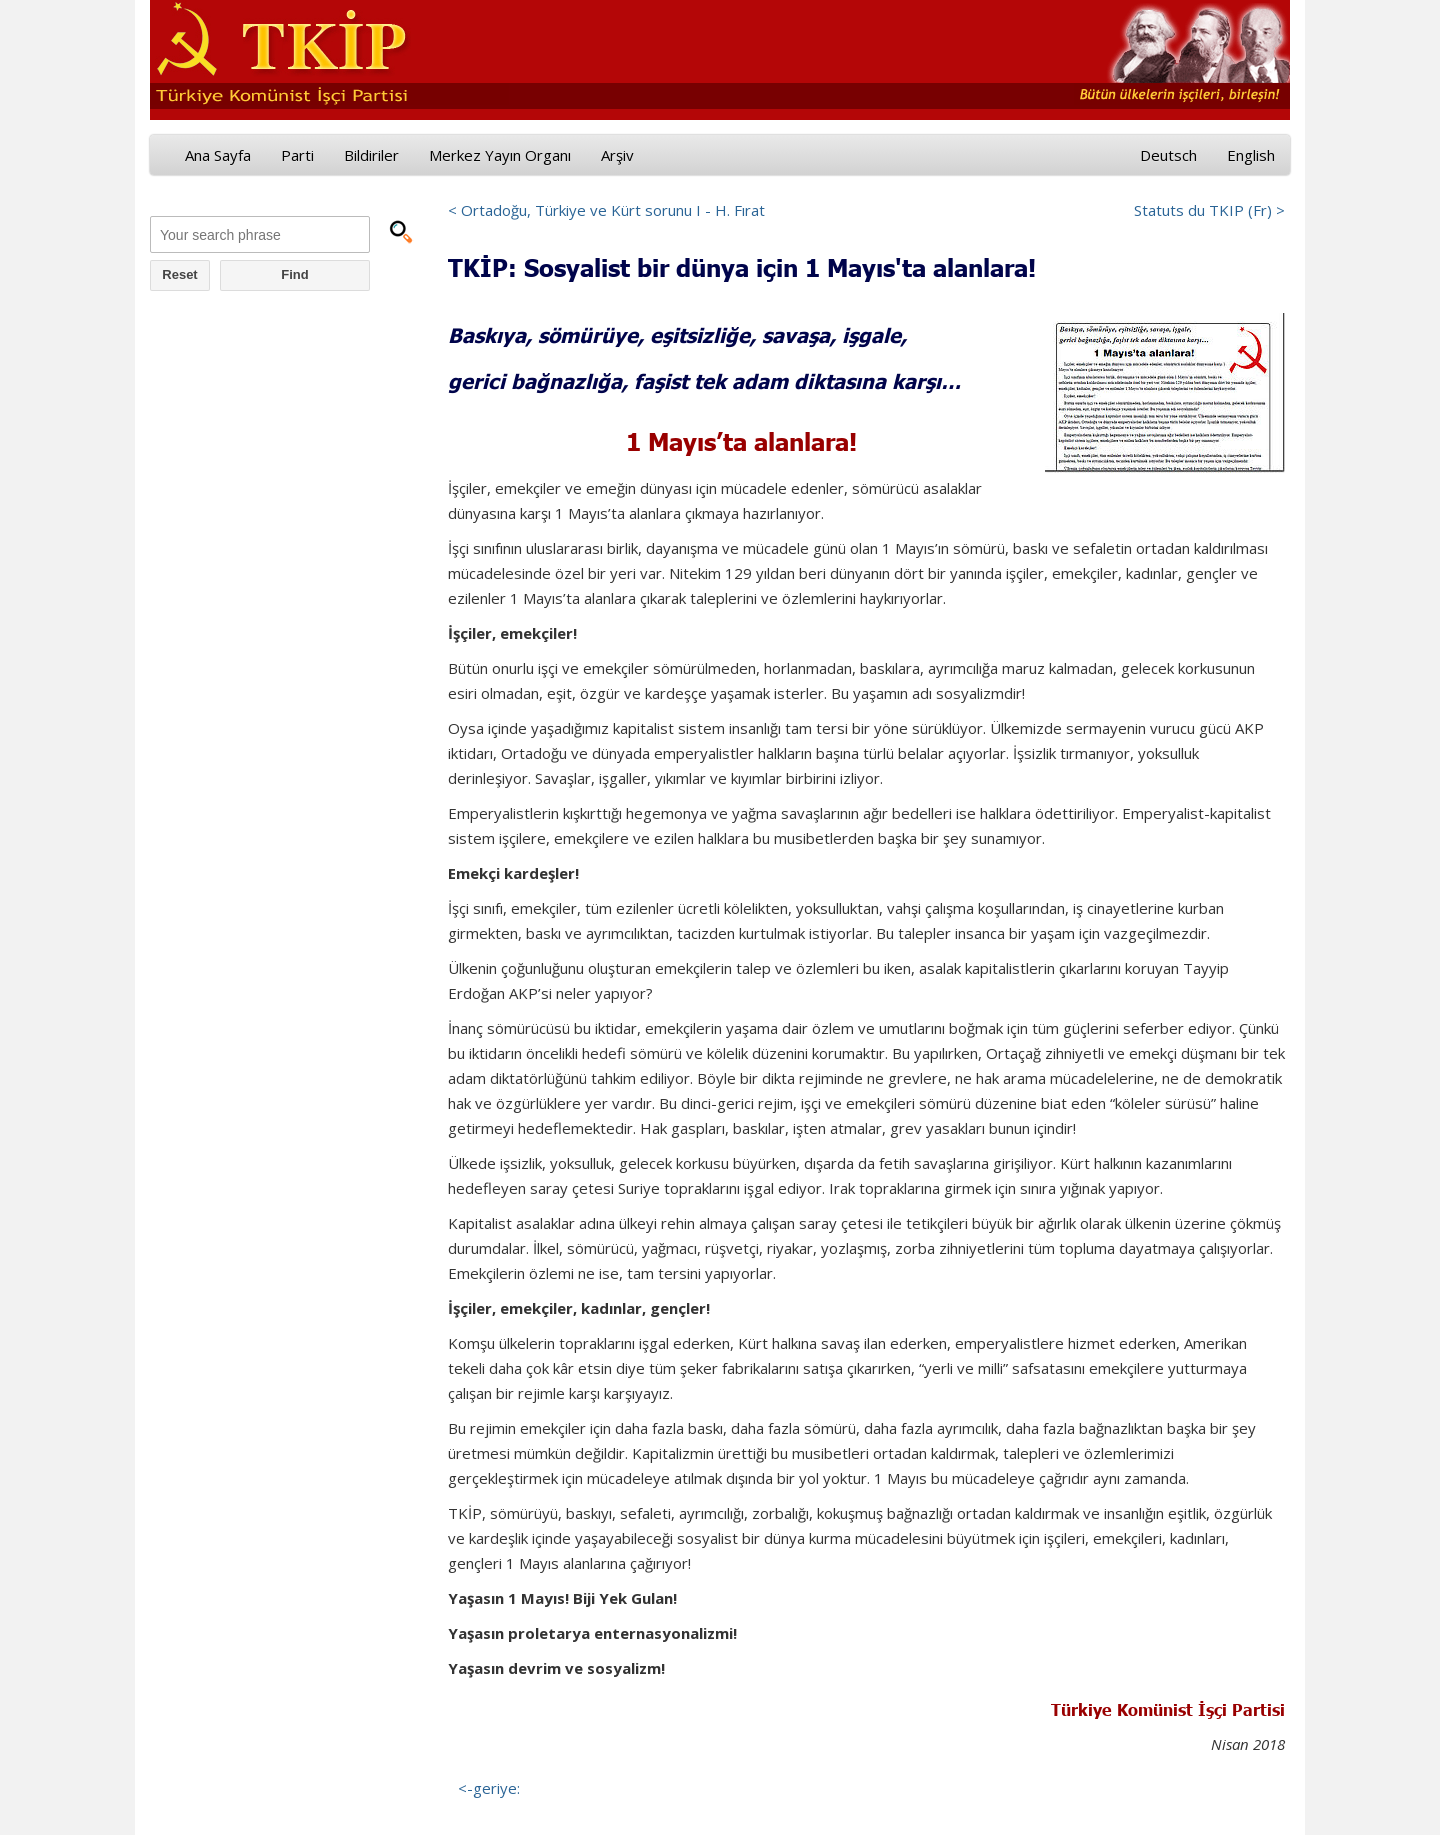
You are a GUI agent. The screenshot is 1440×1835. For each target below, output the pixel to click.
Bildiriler (371, 155)
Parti (297, 155)
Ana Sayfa (218, 155)
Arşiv (617, 155)
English (1251, 155)
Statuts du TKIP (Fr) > (1209, 210)
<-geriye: (489, 1788)
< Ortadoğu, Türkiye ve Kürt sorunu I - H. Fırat (606, 210)
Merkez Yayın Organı (500, 155)
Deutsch (1168, 155)
